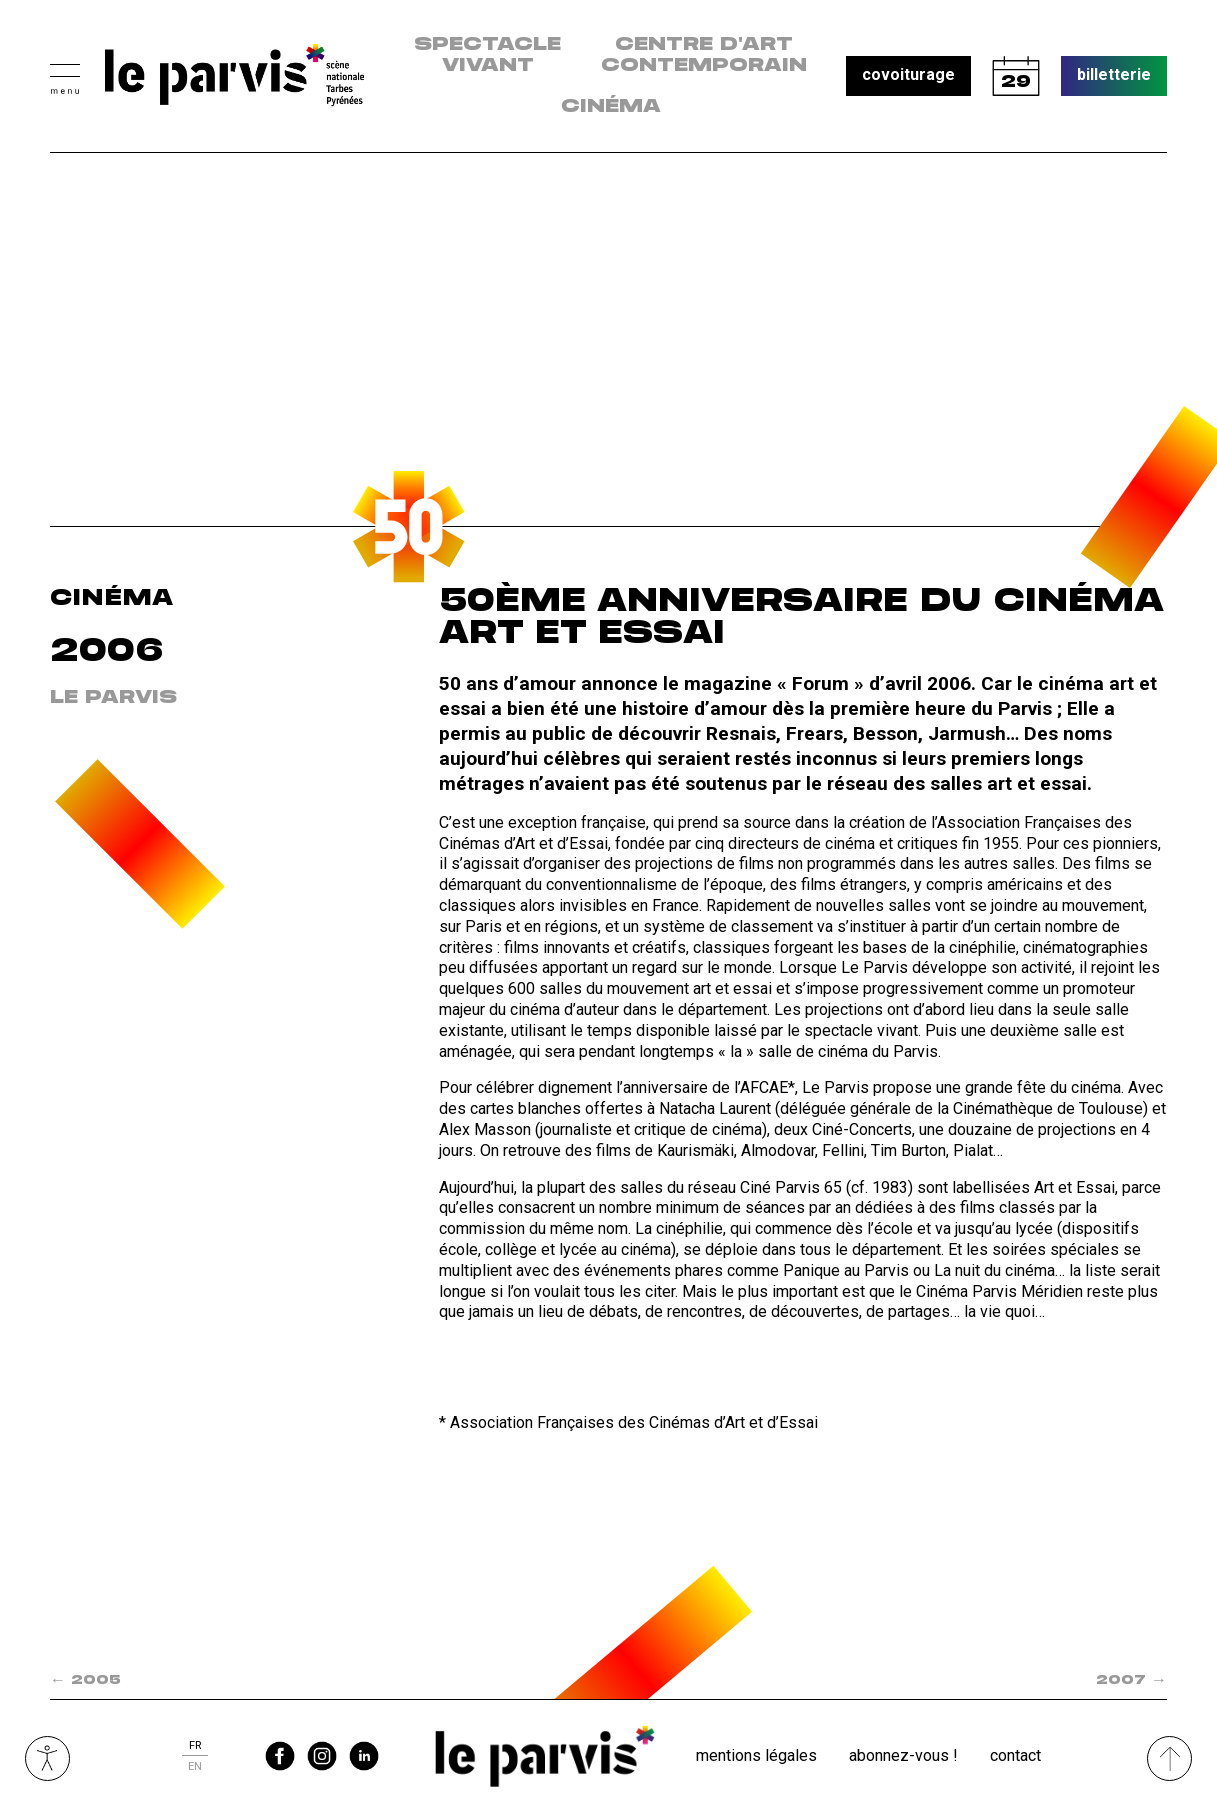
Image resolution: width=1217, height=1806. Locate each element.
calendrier (1016, 76)
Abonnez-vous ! (903, 1755)
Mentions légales (756, 1755)
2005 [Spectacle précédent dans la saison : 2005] (85, 1680)
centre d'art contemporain (704, 55)
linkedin (364, 1756)
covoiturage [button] (908, 74)
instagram (322, 1756)
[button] (65, 76)
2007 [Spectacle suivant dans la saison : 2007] (1131, 1680)
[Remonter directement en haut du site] (1169, 1758)
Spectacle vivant (487, 55)
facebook (280, 1756)
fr (195, 1745)
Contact (1015, 1755)
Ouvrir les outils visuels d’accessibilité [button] (47, 1758)
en (195, 1766)
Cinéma (611, 107)
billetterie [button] (1114, 74)
